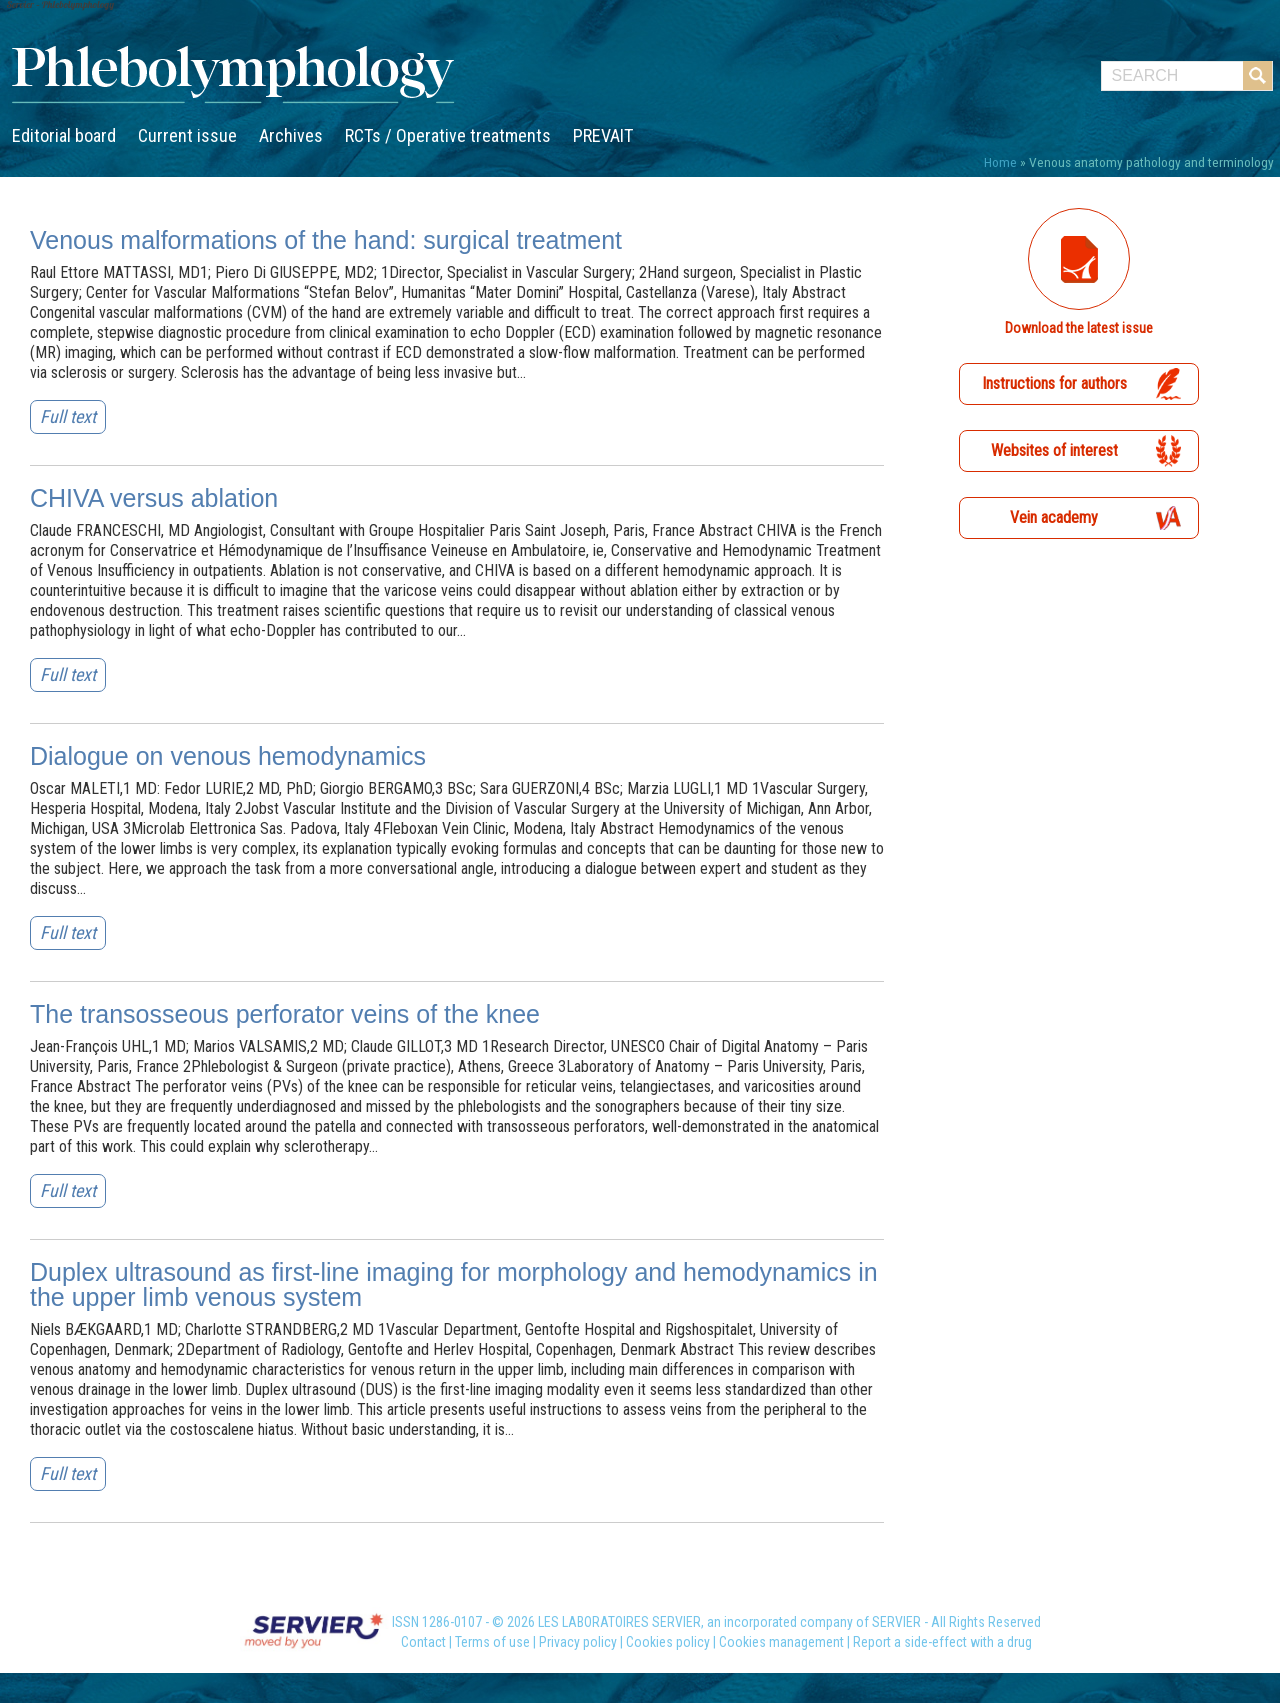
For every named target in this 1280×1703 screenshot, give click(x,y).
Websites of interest (1054, 450)
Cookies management (781, 1642)
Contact (423, 1642)
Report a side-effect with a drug (942, 1642)
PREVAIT (603, 135)
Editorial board (64, 135)
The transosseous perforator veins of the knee (285, 1014)
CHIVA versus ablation (154, 498)
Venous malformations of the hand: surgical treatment (326, 240)
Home (1000, 162)
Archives (291, 135)
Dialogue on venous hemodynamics (228, 756)
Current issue (187, 135)
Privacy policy (578, 1642)
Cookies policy (668, 1642)
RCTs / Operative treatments (448, 135)
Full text (68, 416)
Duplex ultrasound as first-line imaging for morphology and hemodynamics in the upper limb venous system (454, 1284)
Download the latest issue (1079, 328)
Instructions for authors (1054, 383)
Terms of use (492, 1642)
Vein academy (1054, 517)
